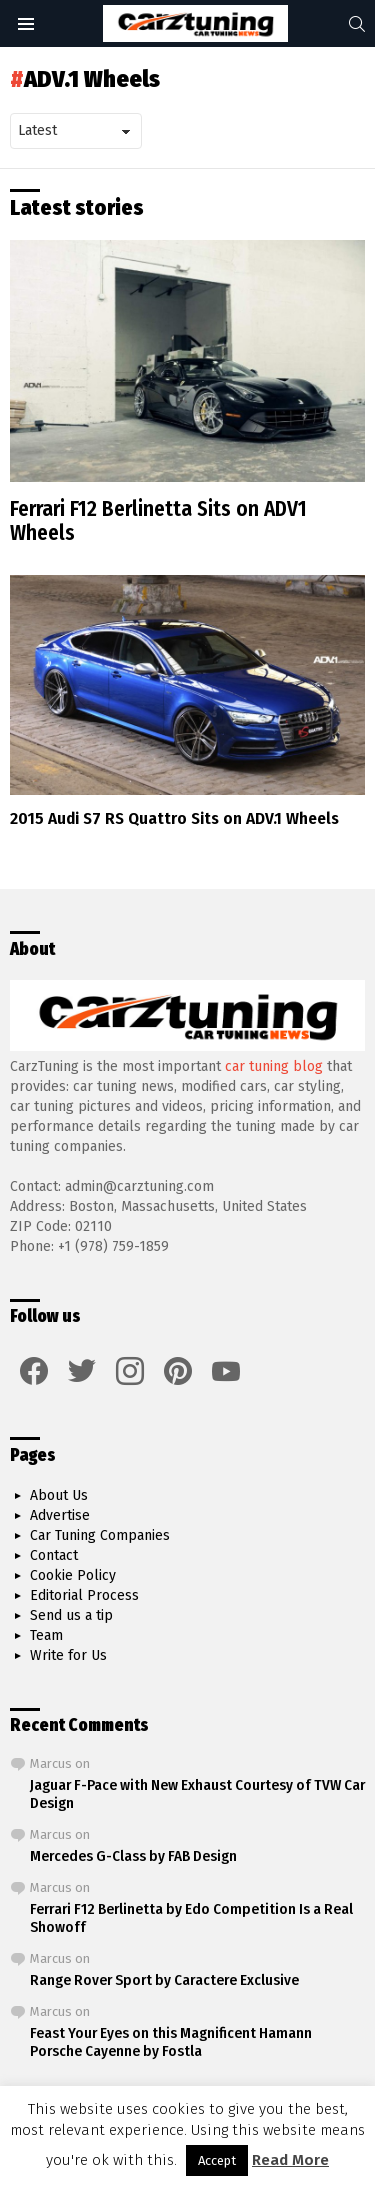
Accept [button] (217, 2160)
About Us (59, 1495)
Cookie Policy (73, 1575)
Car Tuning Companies (100, 1535)
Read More (290, 2160)
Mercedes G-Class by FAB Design (133, 1856)
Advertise (60, 1515)
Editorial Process (84, 1595)
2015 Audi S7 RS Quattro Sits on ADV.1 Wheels (174, 818)
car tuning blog (274, 1066)
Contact (54, 1555)
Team (46, 1635)
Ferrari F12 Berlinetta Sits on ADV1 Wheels (158, 521)
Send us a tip (71, 1615)
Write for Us (68, 1655)
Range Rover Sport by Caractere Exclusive (164, 1980)
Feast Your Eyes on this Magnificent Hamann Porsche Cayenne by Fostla (171, 2042)
